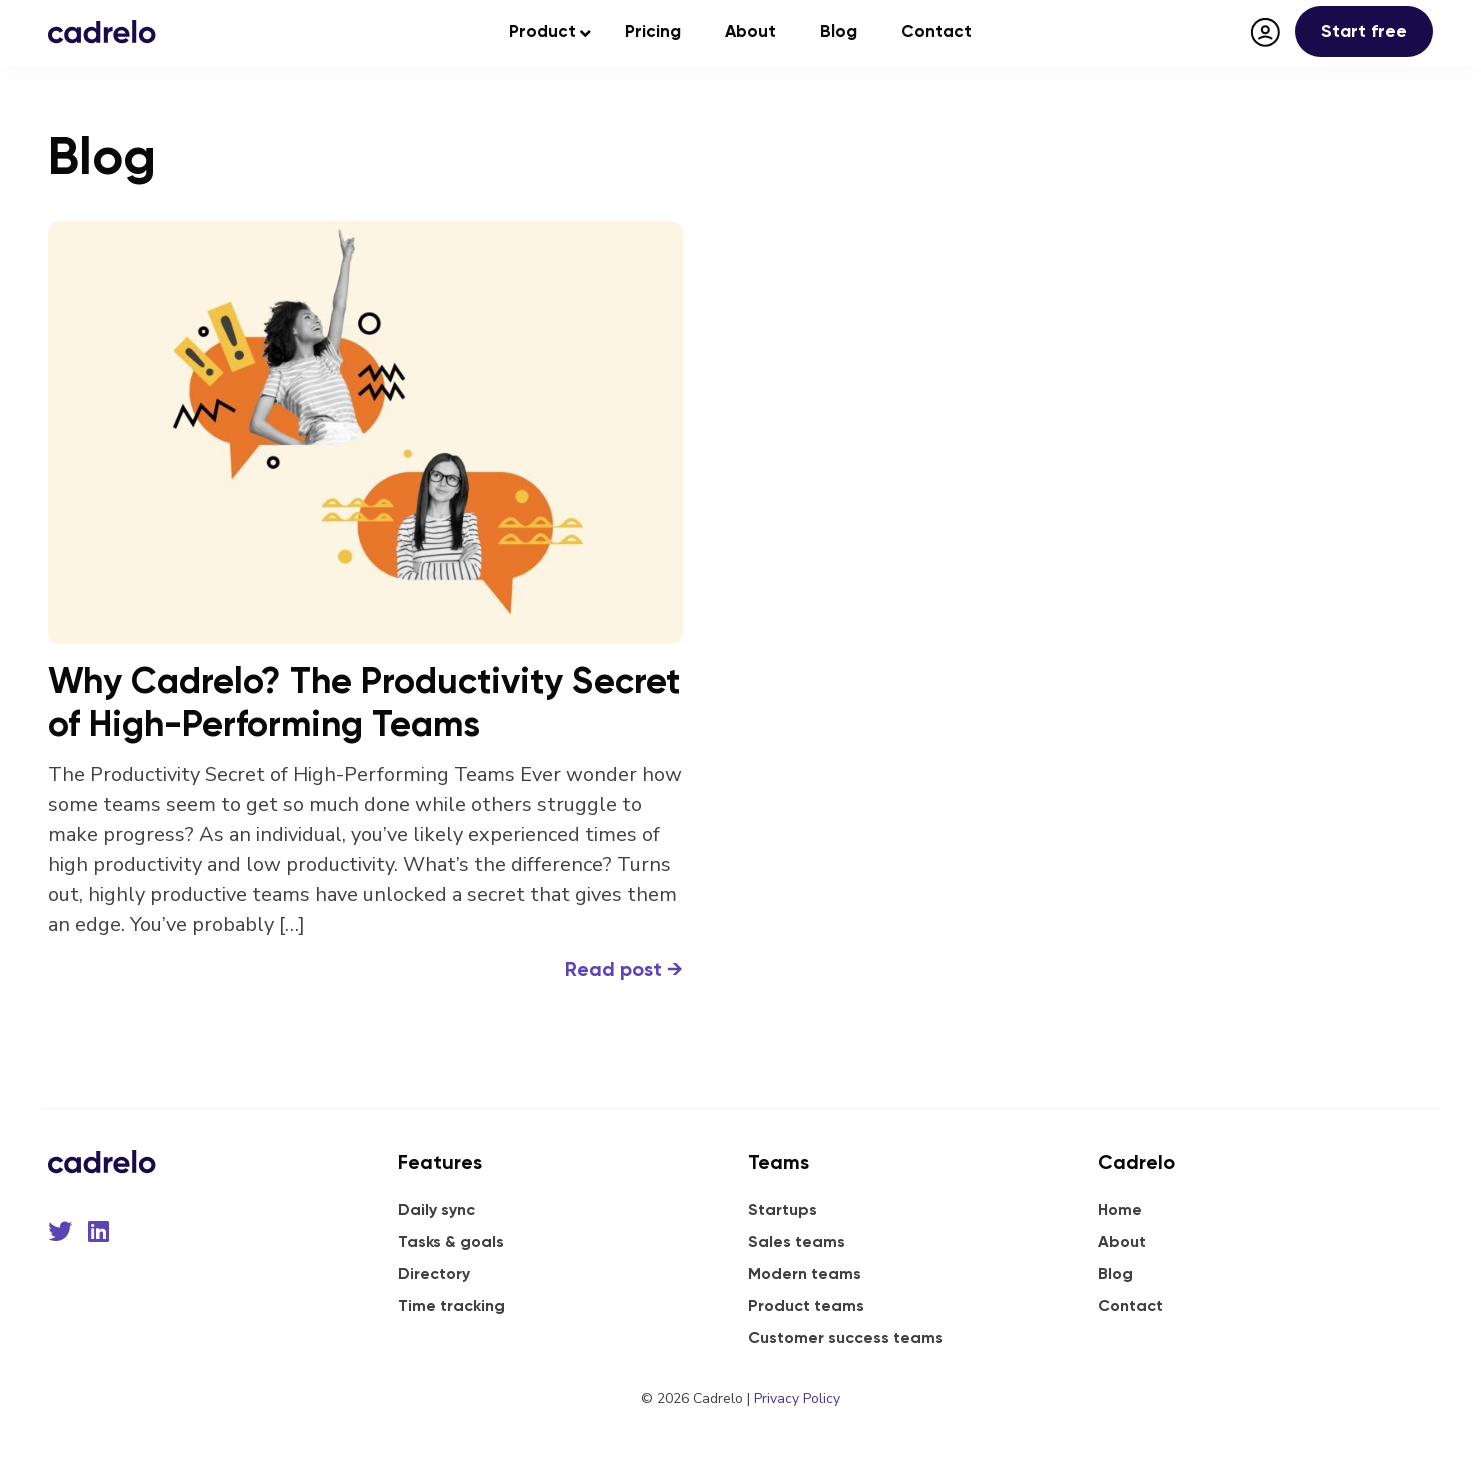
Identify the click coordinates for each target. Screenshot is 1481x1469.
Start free (1364, 31)
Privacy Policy (797, 1398)
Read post (624, 969)
